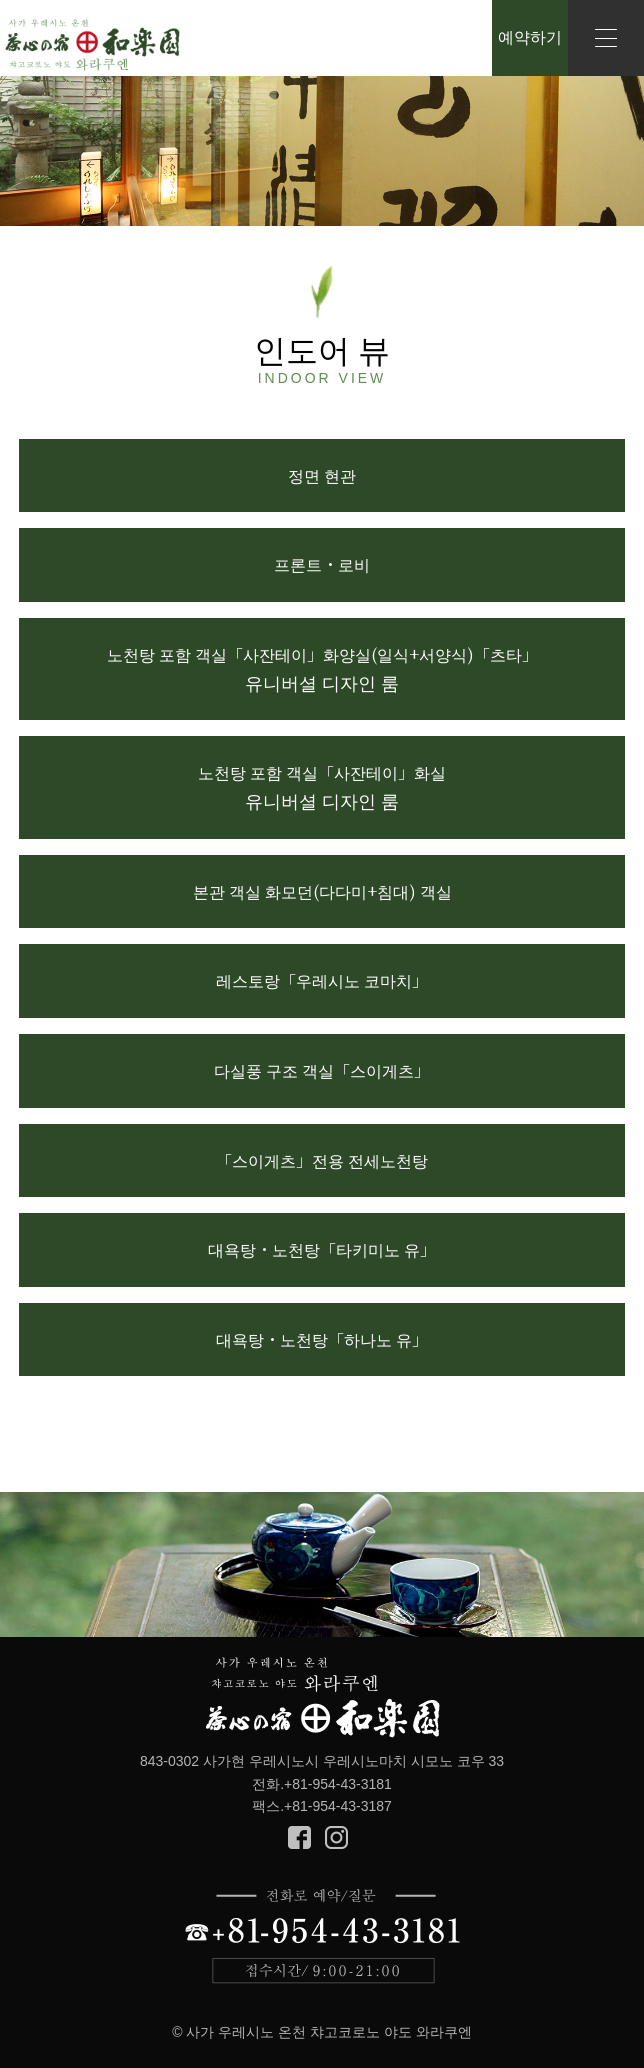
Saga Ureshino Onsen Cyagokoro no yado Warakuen (92, 45)
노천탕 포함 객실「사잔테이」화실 (322, 787)
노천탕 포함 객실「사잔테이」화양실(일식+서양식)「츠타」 (322, 669)
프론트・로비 (322, 564)
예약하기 (530, 37)
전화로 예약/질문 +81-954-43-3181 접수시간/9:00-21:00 (322, 1936)
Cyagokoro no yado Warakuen (322, 1699)
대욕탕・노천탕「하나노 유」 (322, 1339)
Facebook (299, 1837)
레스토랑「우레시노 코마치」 (322, 980)
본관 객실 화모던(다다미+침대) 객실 (322, 891)
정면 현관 (322, 475)
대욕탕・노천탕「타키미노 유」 (322, 1249)
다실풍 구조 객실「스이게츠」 (322, 1070)
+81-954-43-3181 (338, 1784)
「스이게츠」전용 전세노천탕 (322, 1160)
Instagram (336, 1837)
